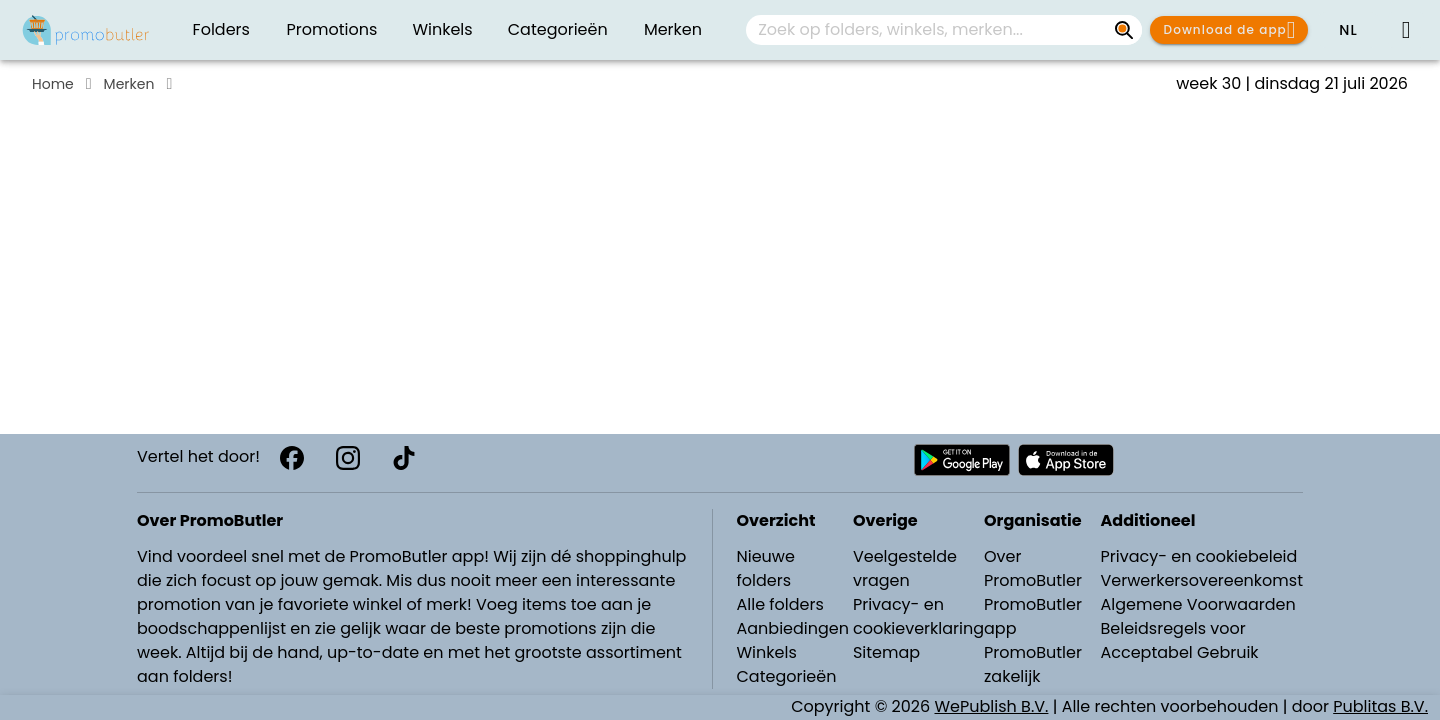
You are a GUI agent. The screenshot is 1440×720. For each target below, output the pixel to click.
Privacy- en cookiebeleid (1198, 556)
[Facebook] (292, 458)
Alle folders (780, 604)
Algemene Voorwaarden (1197, 604)
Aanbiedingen (793, 628)
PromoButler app (1033, 616)
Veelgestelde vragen (905, 568)
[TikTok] (404, 458)
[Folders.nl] (86, 30)
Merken (129, 84)
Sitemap (886, 652)
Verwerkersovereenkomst (1201, 580)
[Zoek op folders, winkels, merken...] (1124, 30)
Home (53, 84)
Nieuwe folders (766, 568)
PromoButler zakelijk (1033, 664)
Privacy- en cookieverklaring (918, 616)
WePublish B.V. (992, 706)
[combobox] (944, 30)
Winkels (767, 652)
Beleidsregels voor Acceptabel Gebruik (1179, 640)
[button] (1348, 30)
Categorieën (787, 676)
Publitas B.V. (1380, 706)
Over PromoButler (1033, 568)
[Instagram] (348, 458)
